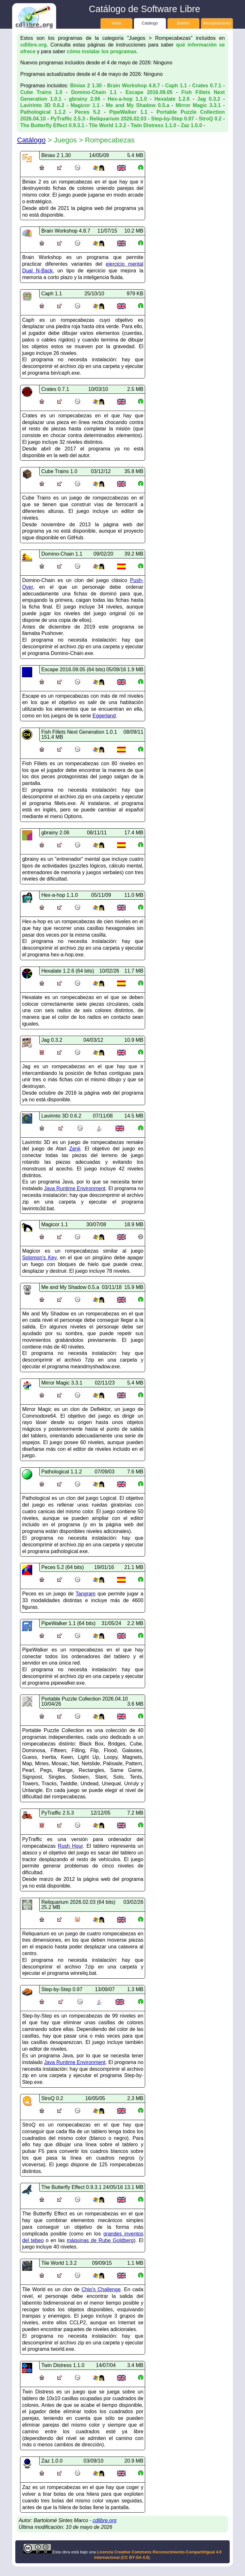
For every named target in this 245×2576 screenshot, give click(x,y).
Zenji (74, 1148)
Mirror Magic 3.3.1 (198, 105)
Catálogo (150, 23)
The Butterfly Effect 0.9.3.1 (52, 125)
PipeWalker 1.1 (128, 112)
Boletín (183, 23)
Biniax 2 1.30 (86, 85)
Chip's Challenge (101, 2289)
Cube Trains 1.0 (41, 92)
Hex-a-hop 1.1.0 (127, 99)
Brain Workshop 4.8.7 (133, 85)
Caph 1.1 (176, 85)
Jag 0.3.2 (208, 99)
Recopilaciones (217, 23)
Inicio (116, 23)
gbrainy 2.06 (84, 99)
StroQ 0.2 (210, 118)
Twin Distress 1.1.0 (153, 125)
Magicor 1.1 (85, 105)
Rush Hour (70, 1846)
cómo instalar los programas (102, 51)
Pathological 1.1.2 (42, 112)
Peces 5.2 (87, 112)
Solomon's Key (39, 1257)
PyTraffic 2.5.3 (67, 118)
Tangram (85, 1593)
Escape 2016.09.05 (148, 92)
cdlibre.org (33, 44)
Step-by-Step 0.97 (172, 118)
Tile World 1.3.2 (107, 125)
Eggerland (104, 715)
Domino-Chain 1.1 (94, 92)
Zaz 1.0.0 (191, 125)
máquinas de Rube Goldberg (100, 2240)
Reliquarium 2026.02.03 (118, 118)
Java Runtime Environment (74, 1188)
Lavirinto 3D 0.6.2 (42, 105)
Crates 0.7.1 (206, 85)
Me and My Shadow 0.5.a (137, 105)
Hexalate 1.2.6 (172, 99)
